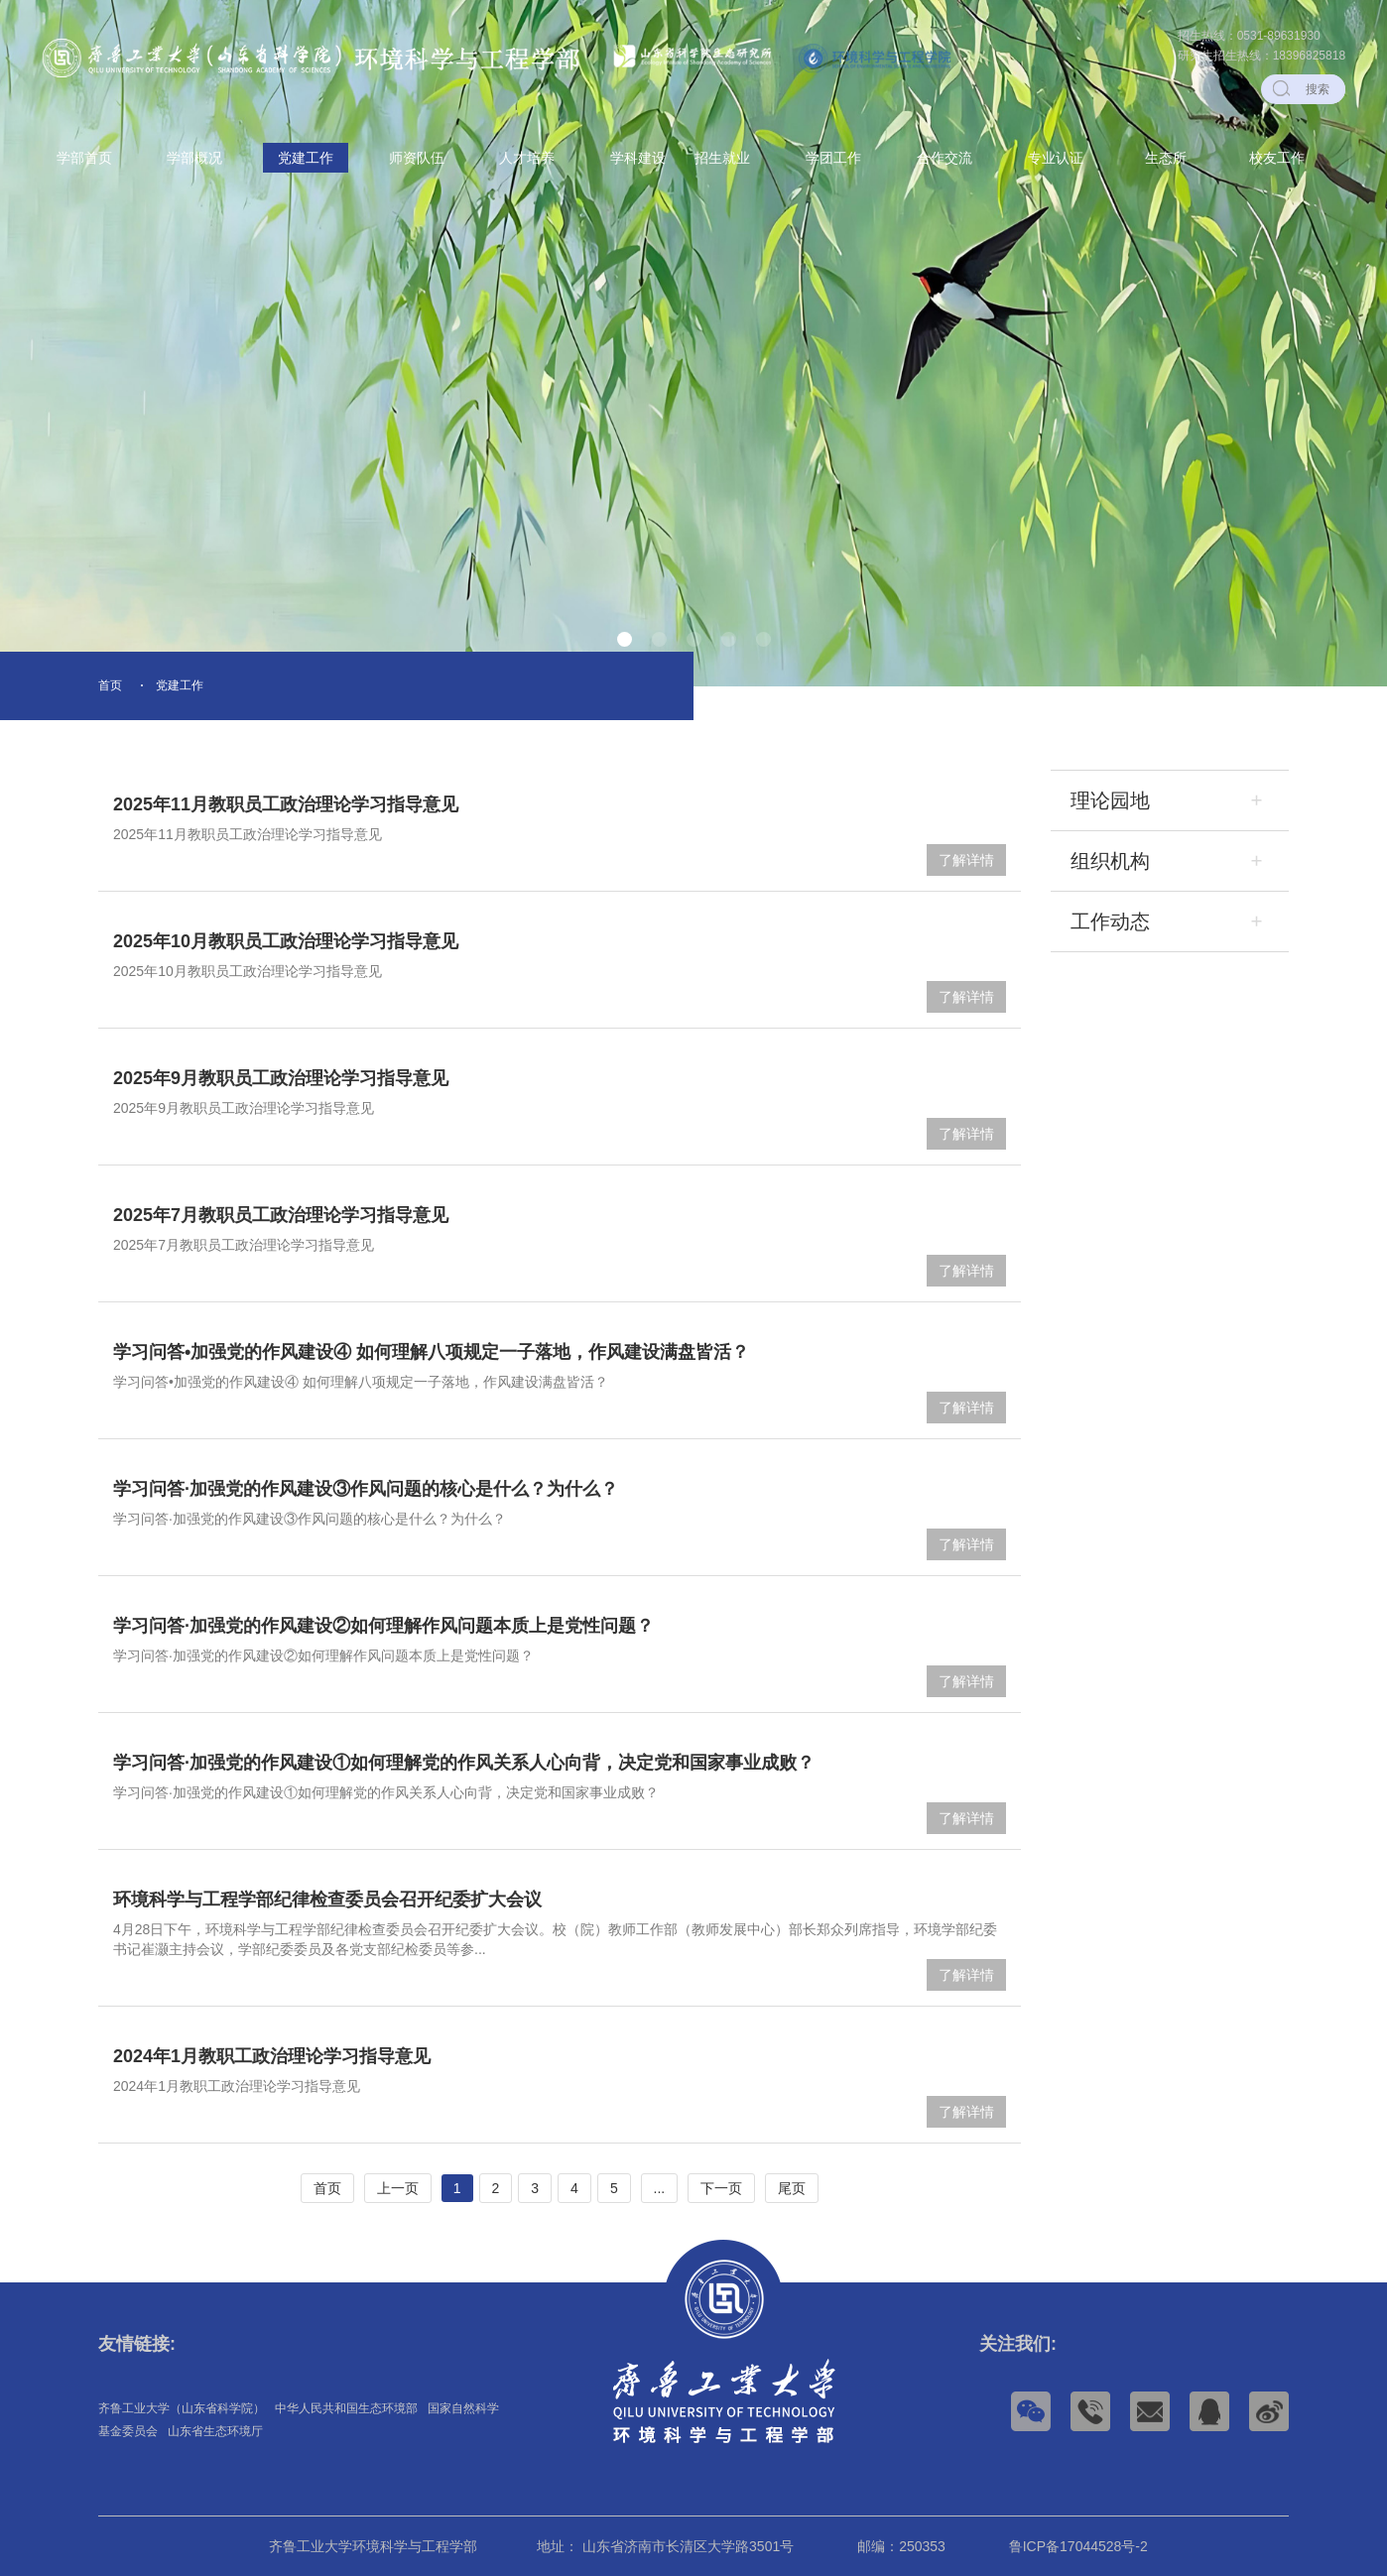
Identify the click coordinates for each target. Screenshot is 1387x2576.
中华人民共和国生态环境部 (346, 2408)
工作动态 (1110, 921)
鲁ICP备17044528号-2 (1078, 2546)
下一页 (721, 2188)
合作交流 (944, 158)
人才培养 (527, 158)
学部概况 (194, 158)
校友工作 (1277, 158)
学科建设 (638, 158)
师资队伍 (416, 158)
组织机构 (1110, 861)
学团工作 (833, 158)
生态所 (1166, 158)
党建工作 (305, 158)
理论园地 (1110, 800)
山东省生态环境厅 (215, 2431)
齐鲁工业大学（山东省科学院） (181, 2408)
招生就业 (722, 158)
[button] (624, 639)
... (660, 2188)
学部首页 (84, 158)
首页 (110, 685)
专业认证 (1055, 158)
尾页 (792, 2188)
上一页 (398, 2188)
